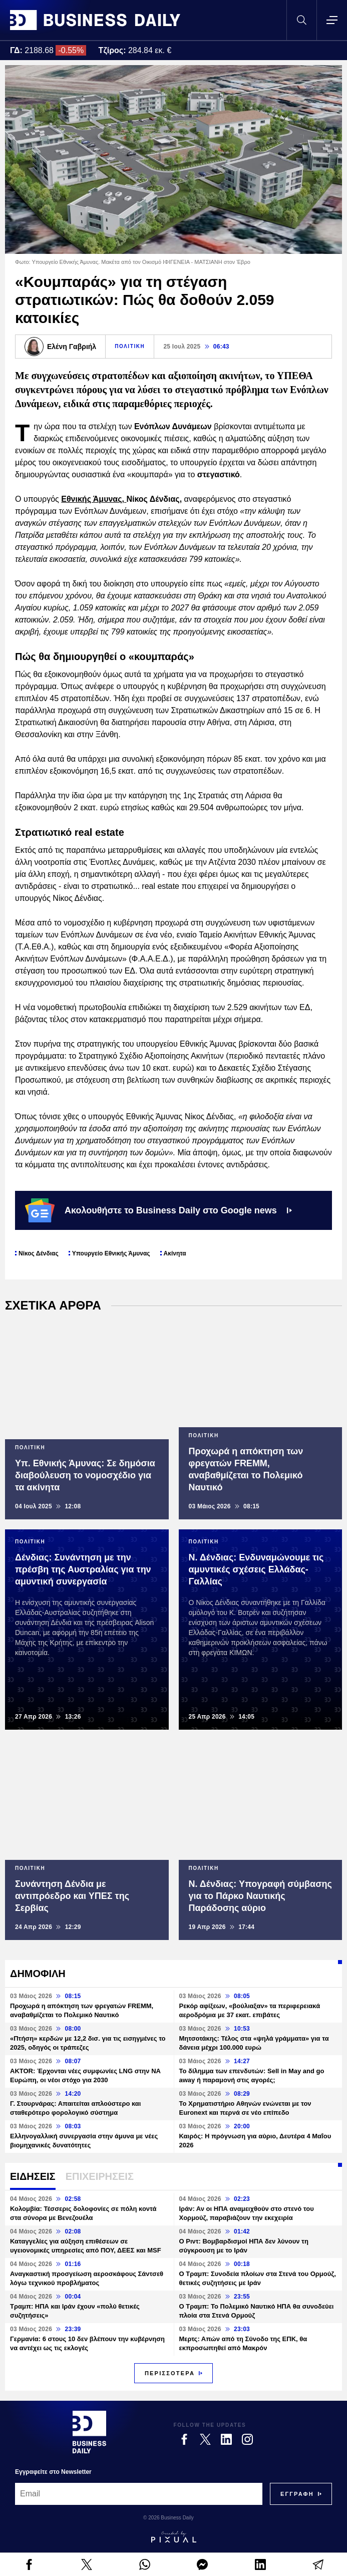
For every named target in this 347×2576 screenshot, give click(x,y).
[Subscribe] (297, 2493)
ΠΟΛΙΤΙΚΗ (130, 346)
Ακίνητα (175, 1253)
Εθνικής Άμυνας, (93, 499)
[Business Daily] (89, 2432)
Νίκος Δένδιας (39, 1253)
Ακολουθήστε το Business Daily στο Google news (158, 1210)
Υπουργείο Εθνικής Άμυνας (111, 1253)
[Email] (138, 2494)
